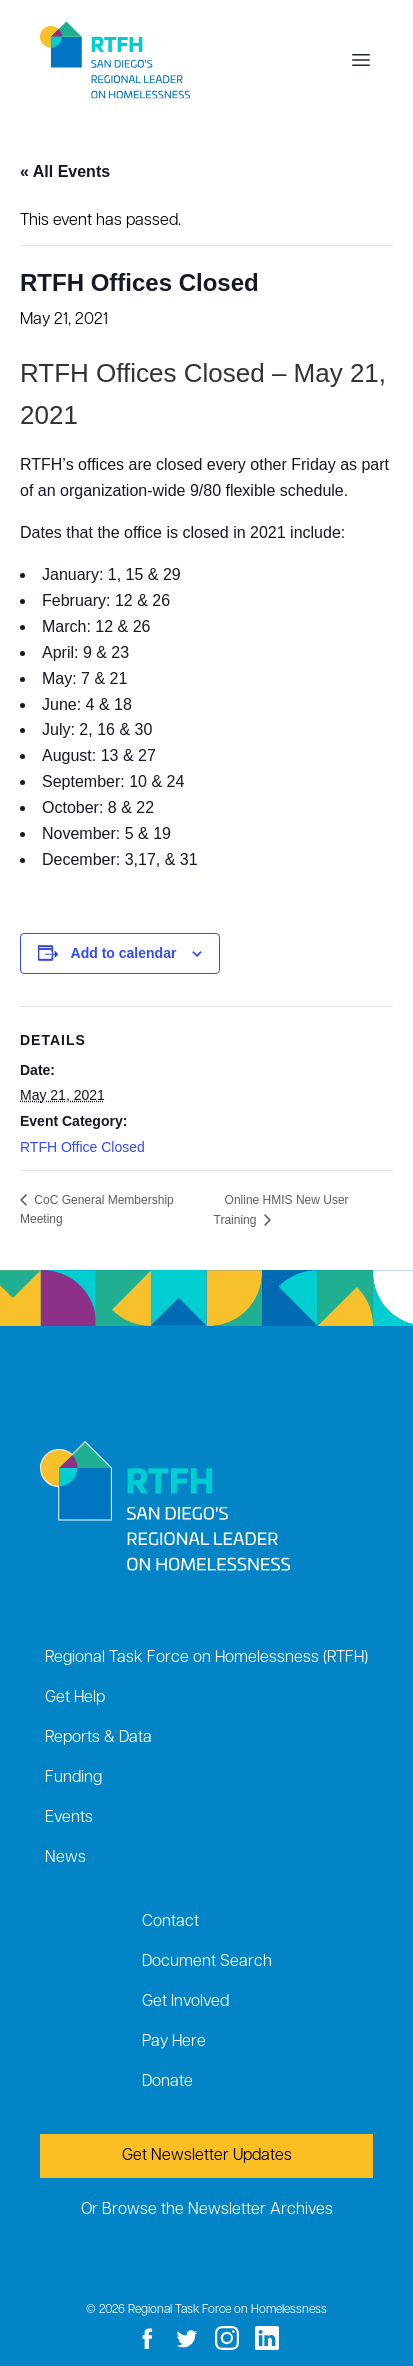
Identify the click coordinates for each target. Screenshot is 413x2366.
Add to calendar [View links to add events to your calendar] (124, 953)
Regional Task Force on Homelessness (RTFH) (206, 1658)
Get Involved (185, 2002)
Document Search (207, 1962)
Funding (73, 1778)
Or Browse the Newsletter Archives (207, 2210)
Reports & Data (98, 1738)
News (65, 1858)
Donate (167, 2082)
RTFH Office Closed (82, 1147)
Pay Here (174, 2042)
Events (69, 1818)
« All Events (65, 171)
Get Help (75, 1698)
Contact (170, 1922)
